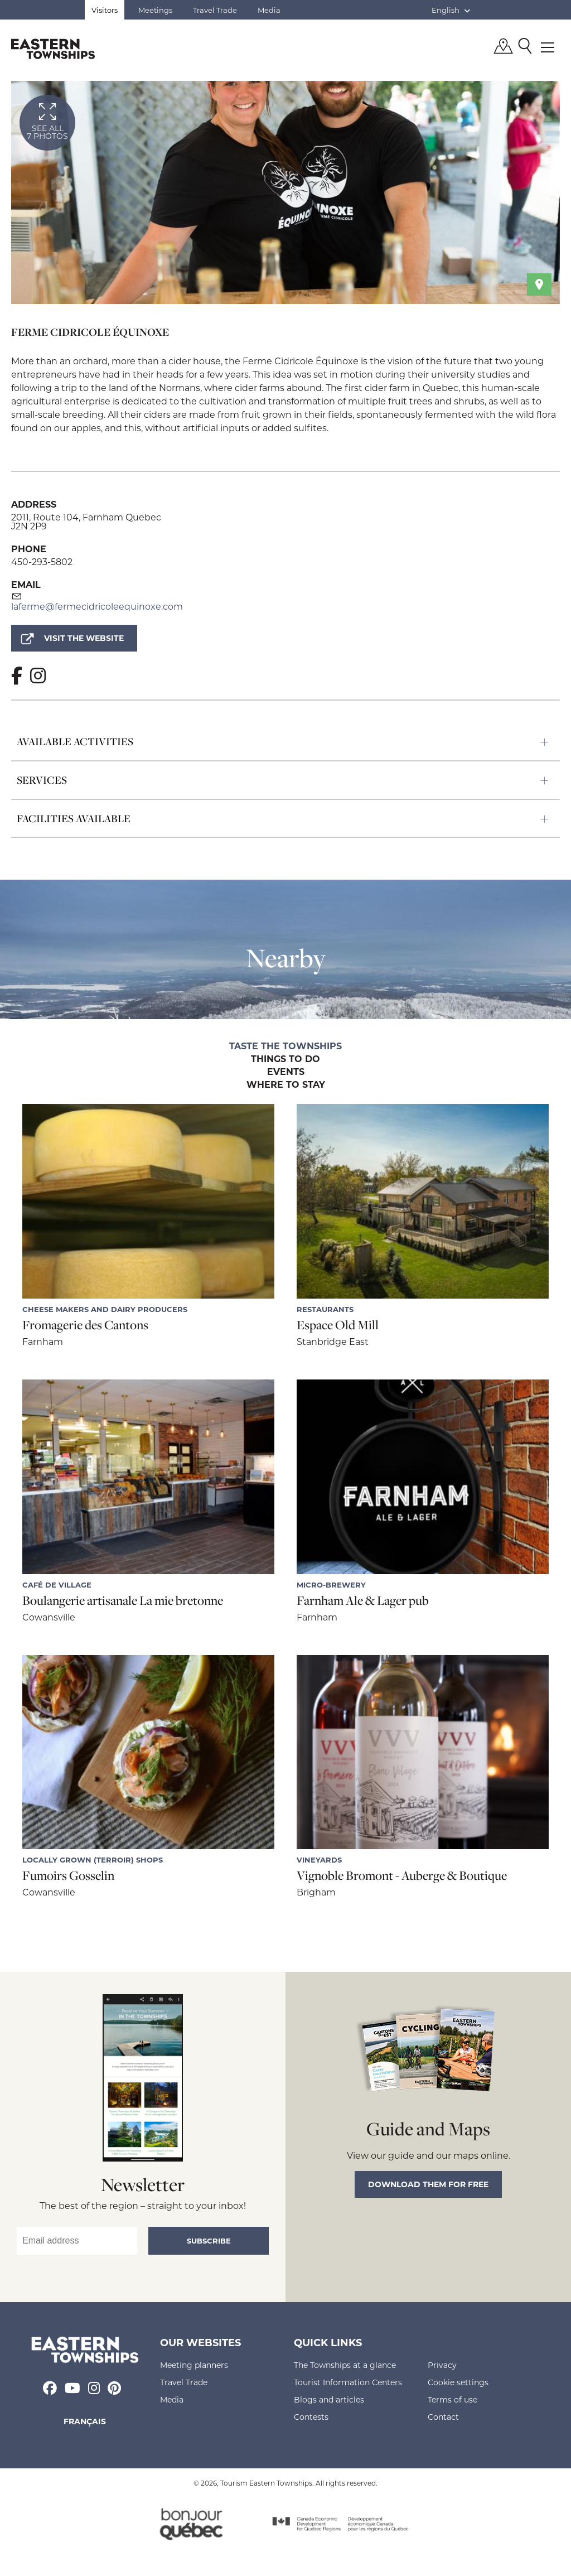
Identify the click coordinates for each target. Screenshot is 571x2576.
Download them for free (428, 2184)
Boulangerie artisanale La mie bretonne (122, 1600)
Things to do (285, 1059)
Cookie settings (458, 2382)
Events (285, 1072)
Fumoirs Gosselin (68, 1875)
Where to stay (285, 1085)
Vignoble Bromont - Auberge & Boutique (402, 1875)
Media (269, 10)
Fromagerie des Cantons (85, 1324)
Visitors (104, 10)
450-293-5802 (41, 561)
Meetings (155, 10)
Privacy (442, 2365)
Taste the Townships (285, 1046)
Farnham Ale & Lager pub (363, 1600)
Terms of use (452, 2399)
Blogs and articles (329, 2399)
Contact (443, 2416)
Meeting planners (194, 2365)
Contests (311, 2416)
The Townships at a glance (345, 2365)
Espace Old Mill (338, 1324)
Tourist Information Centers (348, 2382)
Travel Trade (215, 10)
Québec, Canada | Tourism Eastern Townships (53, 48)
